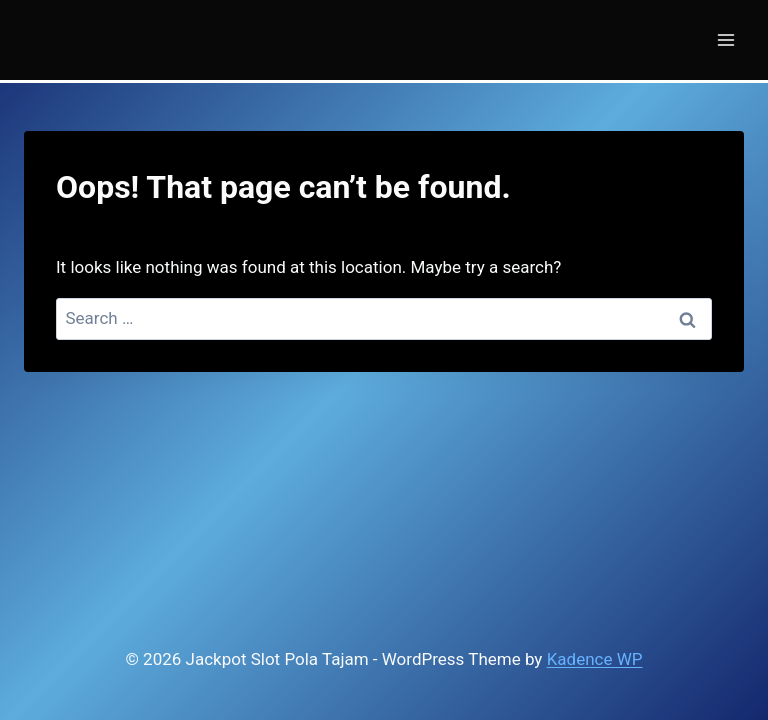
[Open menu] (725, 39)
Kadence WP (595, 659)
